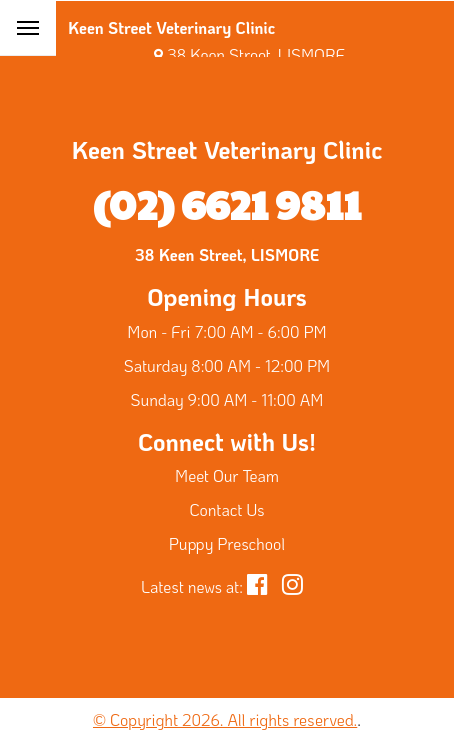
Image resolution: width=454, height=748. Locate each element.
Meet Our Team (227, 475)
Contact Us (227, 509)
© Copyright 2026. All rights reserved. (225, 719)
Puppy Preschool (227, 543)
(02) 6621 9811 (227, 203)
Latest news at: (192, 586)
